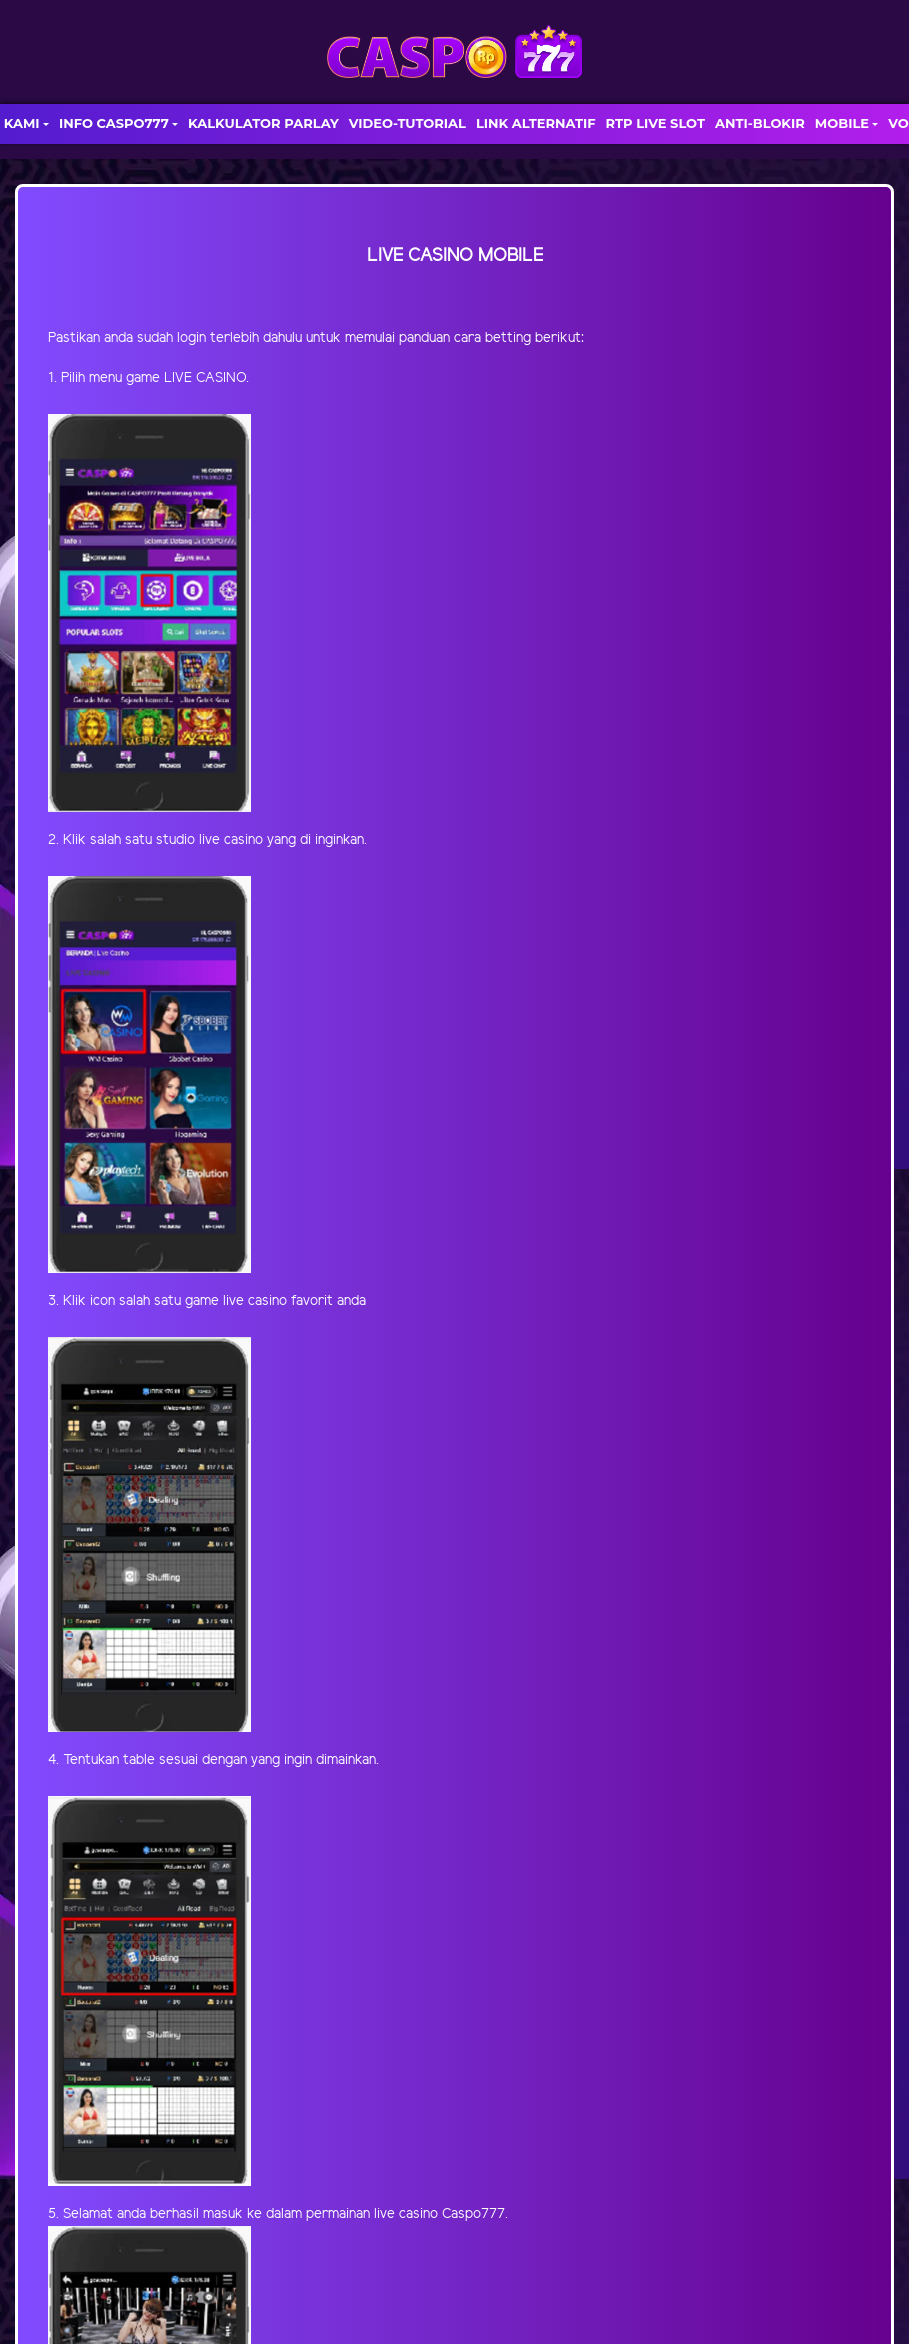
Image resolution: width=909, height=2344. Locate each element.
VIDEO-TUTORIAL (407, 123)
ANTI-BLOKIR (760, 123)
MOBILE (842, 123)
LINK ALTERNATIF (536, 123)
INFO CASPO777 (114, 123)
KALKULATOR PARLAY (263, 123)
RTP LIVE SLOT (655, 123)
